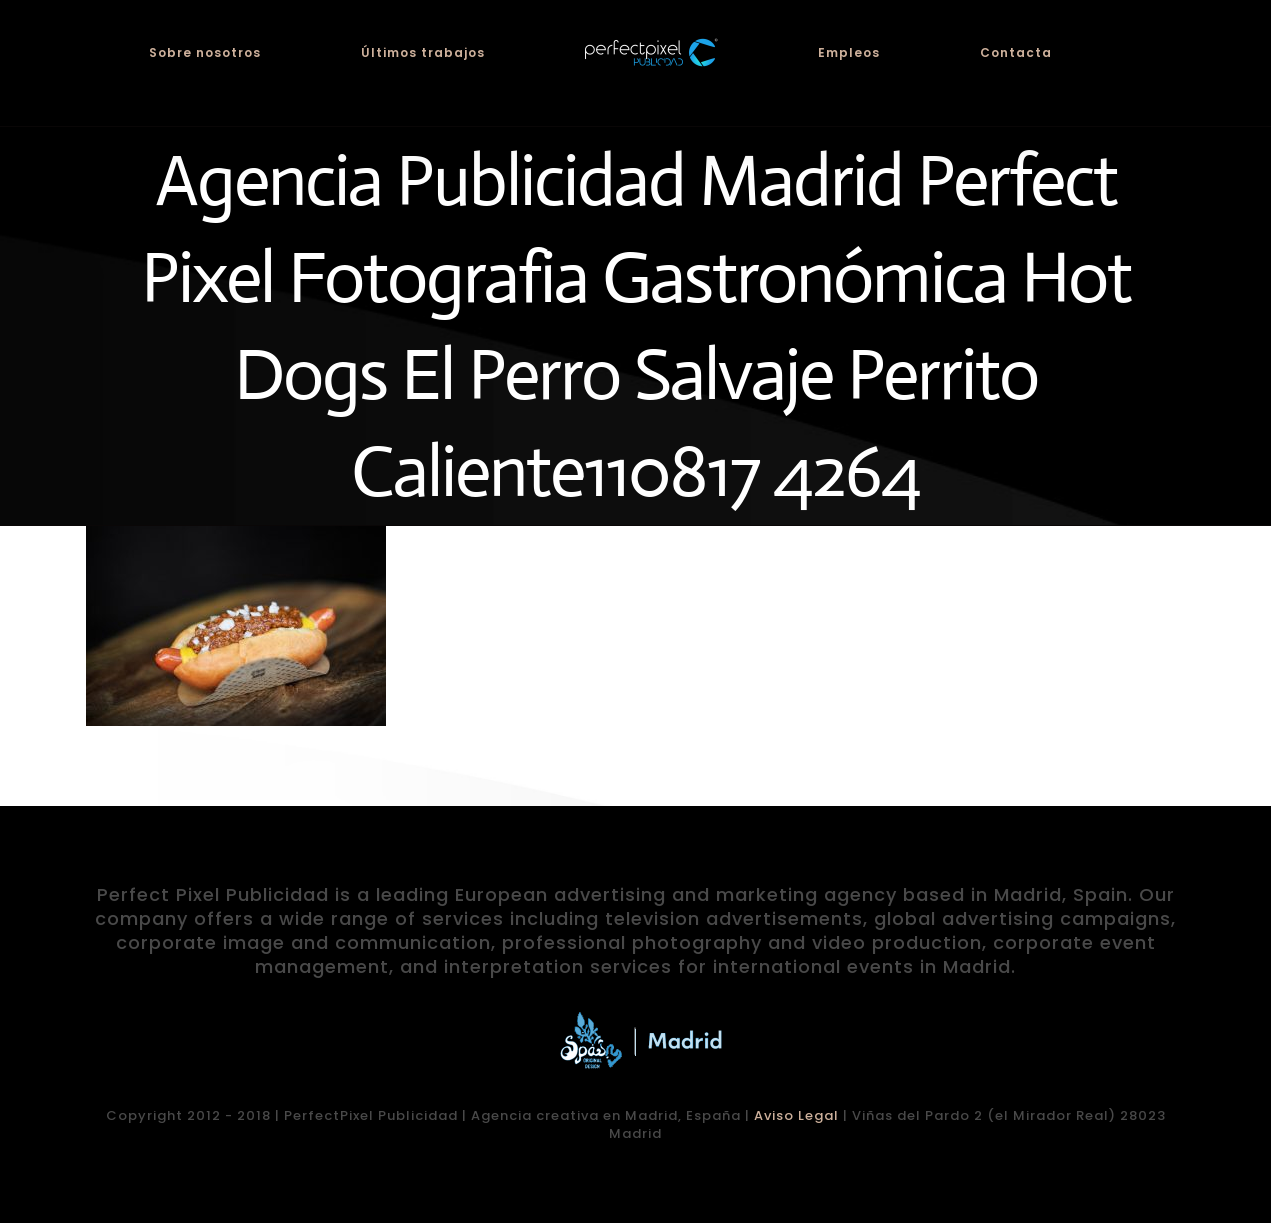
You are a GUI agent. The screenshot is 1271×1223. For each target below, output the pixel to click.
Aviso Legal (796, 1115)
